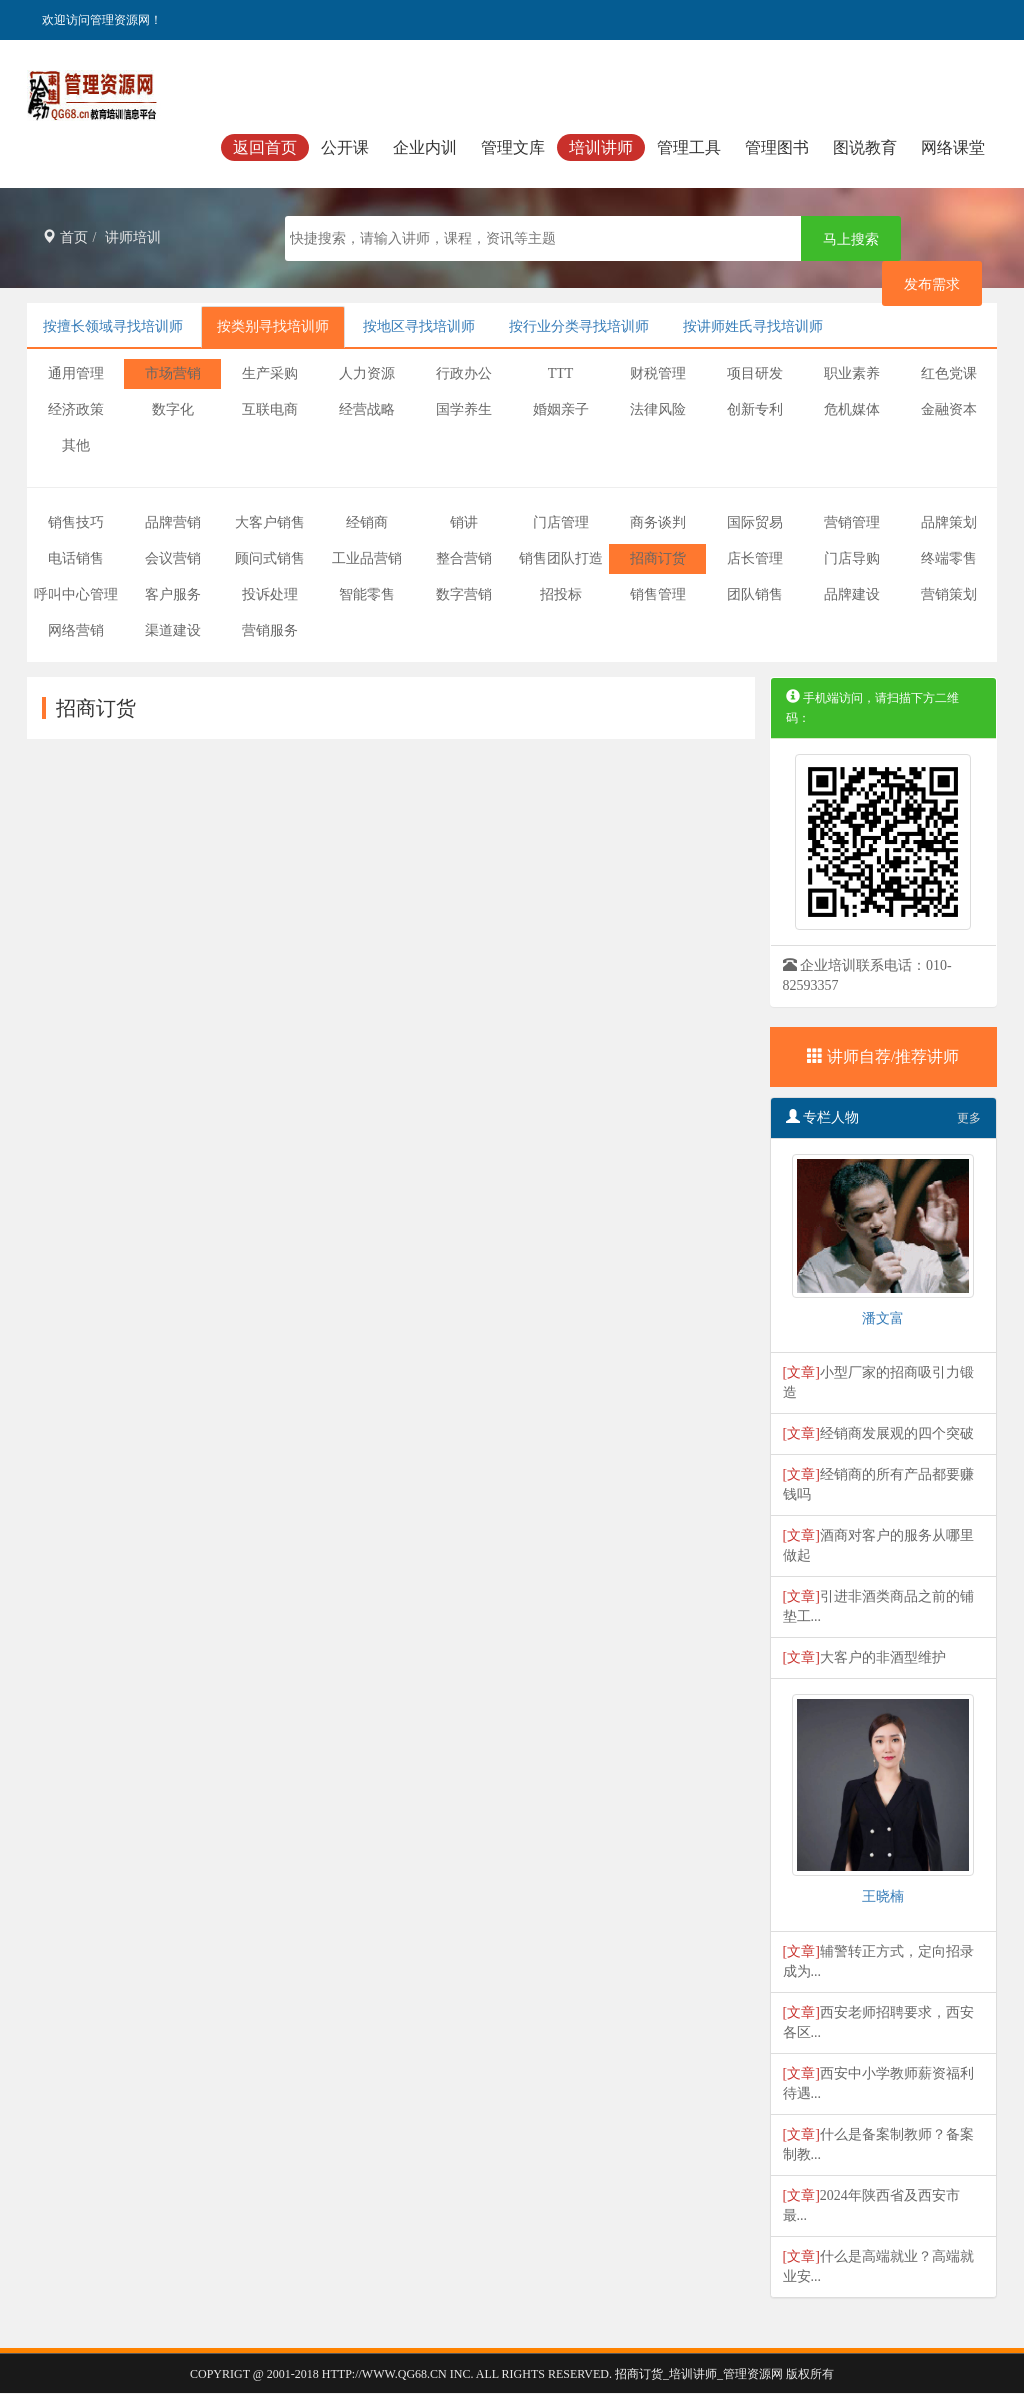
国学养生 (464, 409)
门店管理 (561, 522)
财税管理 (658, 373)
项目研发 (755, 373)
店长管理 (755, 558)
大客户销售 (270, 522)
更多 (969, 1118)
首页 (65, 237)
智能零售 (367, 594)
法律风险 (658, 409)
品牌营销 (173, 522)
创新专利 (755, 409)
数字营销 (464, 594)
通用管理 (76, 373)
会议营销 (173, 558)
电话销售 (76, 558)
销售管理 (658, 594)
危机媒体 (852, 409)
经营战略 (367, 409)
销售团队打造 (561, 558)
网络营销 (76, 630)
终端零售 (949, 558)
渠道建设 (173, 630)
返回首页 (265, 147)
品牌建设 (852, 594)
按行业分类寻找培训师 (579, 326)
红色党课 (949, 373)
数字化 (173, 409)
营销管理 (852, 522)
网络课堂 (953, 147)
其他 (76, 445)
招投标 (561, 594)
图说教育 (865, 147)
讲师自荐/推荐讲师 (883, 1056)
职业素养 (852, 373)
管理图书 (777, 147)
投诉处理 (270, 594)
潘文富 (883, 1318)
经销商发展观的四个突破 (897, 1433)
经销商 (367, 522)
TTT (561, 373)
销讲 (464, 522)
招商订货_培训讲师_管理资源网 (699, 2374)
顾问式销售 (270, 558)
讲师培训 (133, 237)
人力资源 (367, 373)
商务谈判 (658, 522)
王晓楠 (883, 1896)
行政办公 (464, 373)
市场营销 (173, 373)
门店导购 (852, 558)
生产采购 (270, 373)
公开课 (345, 147)
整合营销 (464, 558)
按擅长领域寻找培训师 (113, 326)
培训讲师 (601, 147)
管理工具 (689, 147)
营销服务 (270, 630)
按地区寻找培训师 (419, 326)
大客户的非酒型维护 (883, 1657)
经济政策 (76, 409)
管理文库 (513, 147)
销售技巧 (76, 522)
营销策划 (949, 594)
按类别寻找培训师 (273, 326)
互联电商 (270, 409)
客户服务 (173, 594)
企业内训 (425, 147)
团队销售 (755, 594)
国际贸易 (755, 522)
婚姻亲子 (561, 409)
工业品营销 (367, 558)
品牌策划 (949, 522)
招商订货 (658, 558)
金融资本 (949, 409)
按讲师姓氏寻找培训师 (753, 326)
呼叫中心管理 (76, 594)
